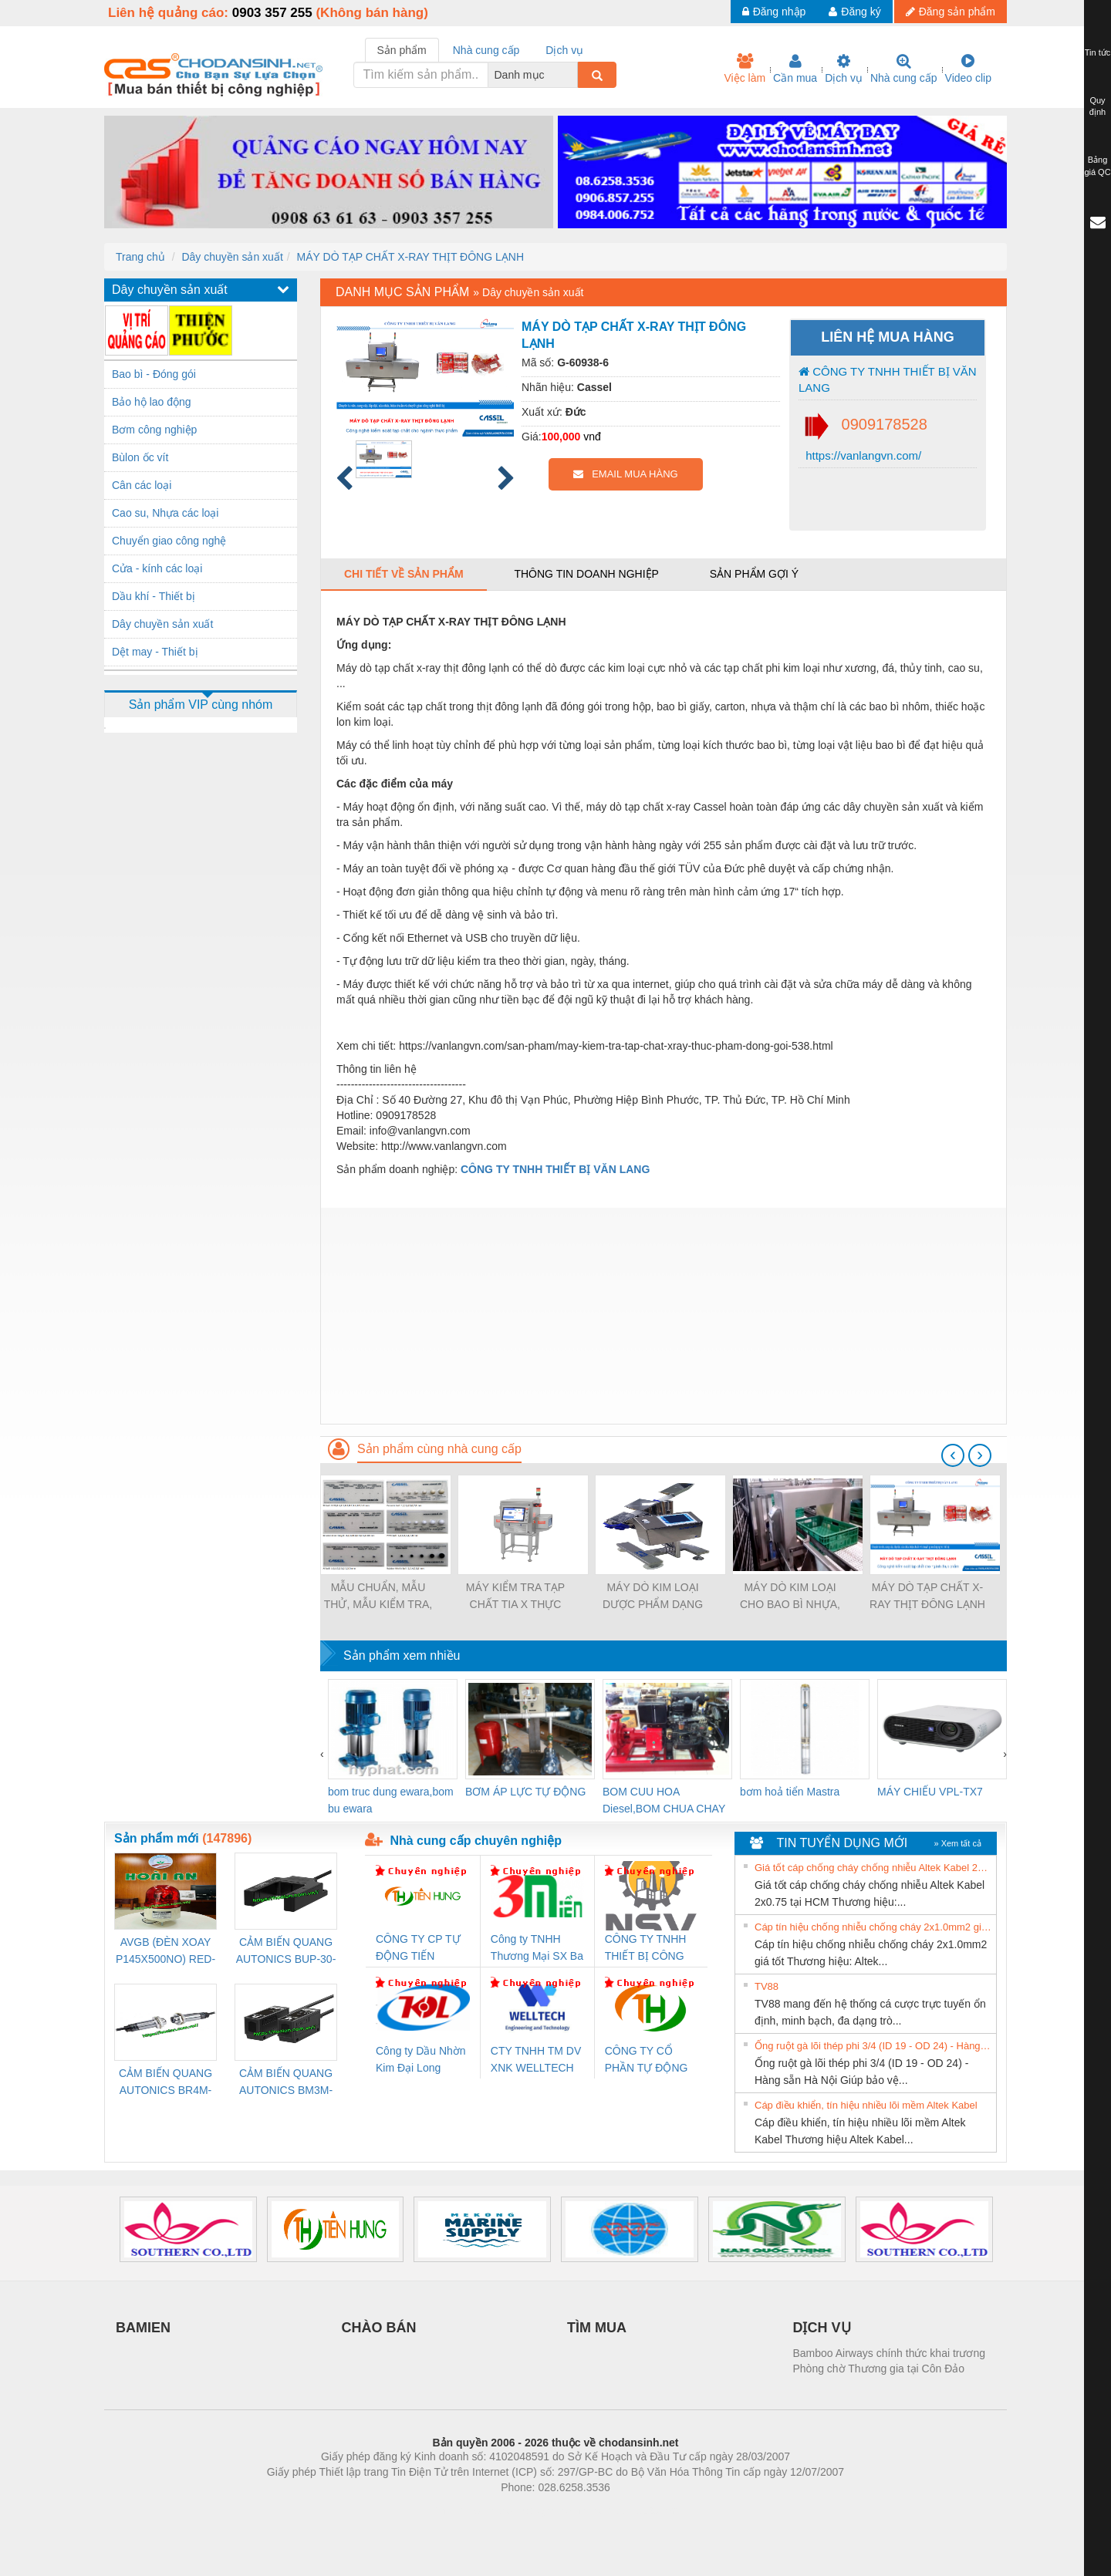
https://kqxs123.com (629, 2510)
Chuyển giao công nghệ (169, 540)
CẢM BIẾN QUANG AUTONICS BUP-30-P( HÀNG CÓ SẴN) (286, 1951)
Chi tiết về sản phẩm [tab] (404, 574)
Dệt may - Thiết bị (155, 652)
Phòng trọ (457, 2510)
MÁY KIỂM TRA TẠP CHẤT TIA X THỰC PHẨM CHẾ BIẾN (515, 1597)
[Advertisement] (663, 1316)
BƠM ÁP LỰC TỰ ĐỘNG (525, 1791)
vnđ (592, 436)
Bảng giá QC (1097, 166)
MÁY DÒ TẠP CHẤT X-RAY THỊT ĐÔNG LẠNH (410, 257)
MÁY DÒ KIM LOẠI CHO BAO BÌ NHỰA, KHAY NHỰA (790, 1597)
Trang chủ (140, 257)
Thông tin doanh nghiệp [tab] (586, 574)
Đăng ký (854, 11)
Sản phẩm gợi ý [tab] (754, 574)
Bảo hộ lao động (151, 402)
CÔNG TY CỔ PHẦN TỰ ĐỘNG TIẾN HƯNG (646, 2060)
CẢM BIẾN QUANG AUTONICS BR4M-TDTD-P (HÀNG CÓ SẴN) (165, 2083)
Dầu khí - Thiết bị (153, 596)
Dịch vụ (844, 68)
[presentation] (952, 1455)
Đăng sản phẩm (950, 11)
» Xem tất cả (957, 1843)
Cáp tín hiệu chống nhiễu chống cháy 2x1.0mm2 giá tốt (873, 1927)
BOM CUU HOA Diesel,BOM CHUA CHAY (664, 1800)
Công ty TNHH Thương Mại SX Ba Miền (537, 1948)
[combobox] (573, 75)
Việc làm (744, 68)
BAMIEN (143, 2327)
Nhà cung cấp (903, 68)
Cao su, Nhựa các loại (165, 513)
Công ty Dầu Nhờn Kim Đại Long (421, 2059)
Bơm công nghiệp (154, 429)
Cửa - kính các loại (157, 568)
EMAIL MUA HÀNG (625, 474)
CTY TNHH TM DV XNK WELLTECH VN (536, 2060)
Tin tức (1098, 52)
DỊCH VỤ (822, 2327)
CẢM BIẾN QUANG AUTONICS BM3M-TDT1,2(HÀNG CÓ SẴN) (286, 2083)
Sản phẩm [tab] (402, 50)
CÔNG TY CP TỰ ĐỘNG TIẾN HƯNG (418, 1948)
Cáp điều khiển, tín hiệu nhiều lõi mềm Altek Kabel (866, 2105)
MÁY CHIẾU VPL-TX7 (930, 1791)
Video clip (968, 68)
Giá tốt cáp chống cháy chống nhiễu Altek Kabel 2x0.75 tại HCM (873, 1867)
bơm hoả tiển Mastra (789, 1791)
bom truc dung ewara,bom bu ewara (391, 1800)
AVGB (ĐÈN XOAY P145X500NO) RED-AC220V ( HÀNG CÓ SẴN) (166, 1951)
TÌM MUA (596, 2327)
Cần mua (795, 68)
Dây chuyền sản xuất (231, 257)
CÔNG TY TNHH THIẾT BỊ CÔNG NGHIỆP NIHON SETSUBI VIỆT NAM (646, 1948)
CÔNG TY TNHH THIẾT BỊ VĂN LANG (888, 379)
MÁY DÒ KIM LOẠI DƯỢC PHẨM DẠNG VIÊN (653, 1597)
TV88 (766, 1986)
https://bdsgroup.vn (535, 2510)
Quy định (1097, 106)
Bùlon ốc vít (140, 457)
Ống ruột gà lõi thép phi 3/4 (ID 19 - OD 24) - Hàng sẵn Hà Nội (873, 2046)
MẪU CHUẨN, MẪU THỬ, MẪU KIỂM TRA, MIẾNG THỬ (378, 1597)
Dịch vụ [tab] (564, 50)
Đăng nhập (774, 11)
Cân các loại (141, 485)
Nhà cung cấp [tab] (486, 50)
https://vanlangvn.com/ (861, 455)
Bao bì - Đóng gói (154, 374)
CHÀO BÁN (379, 2327)
